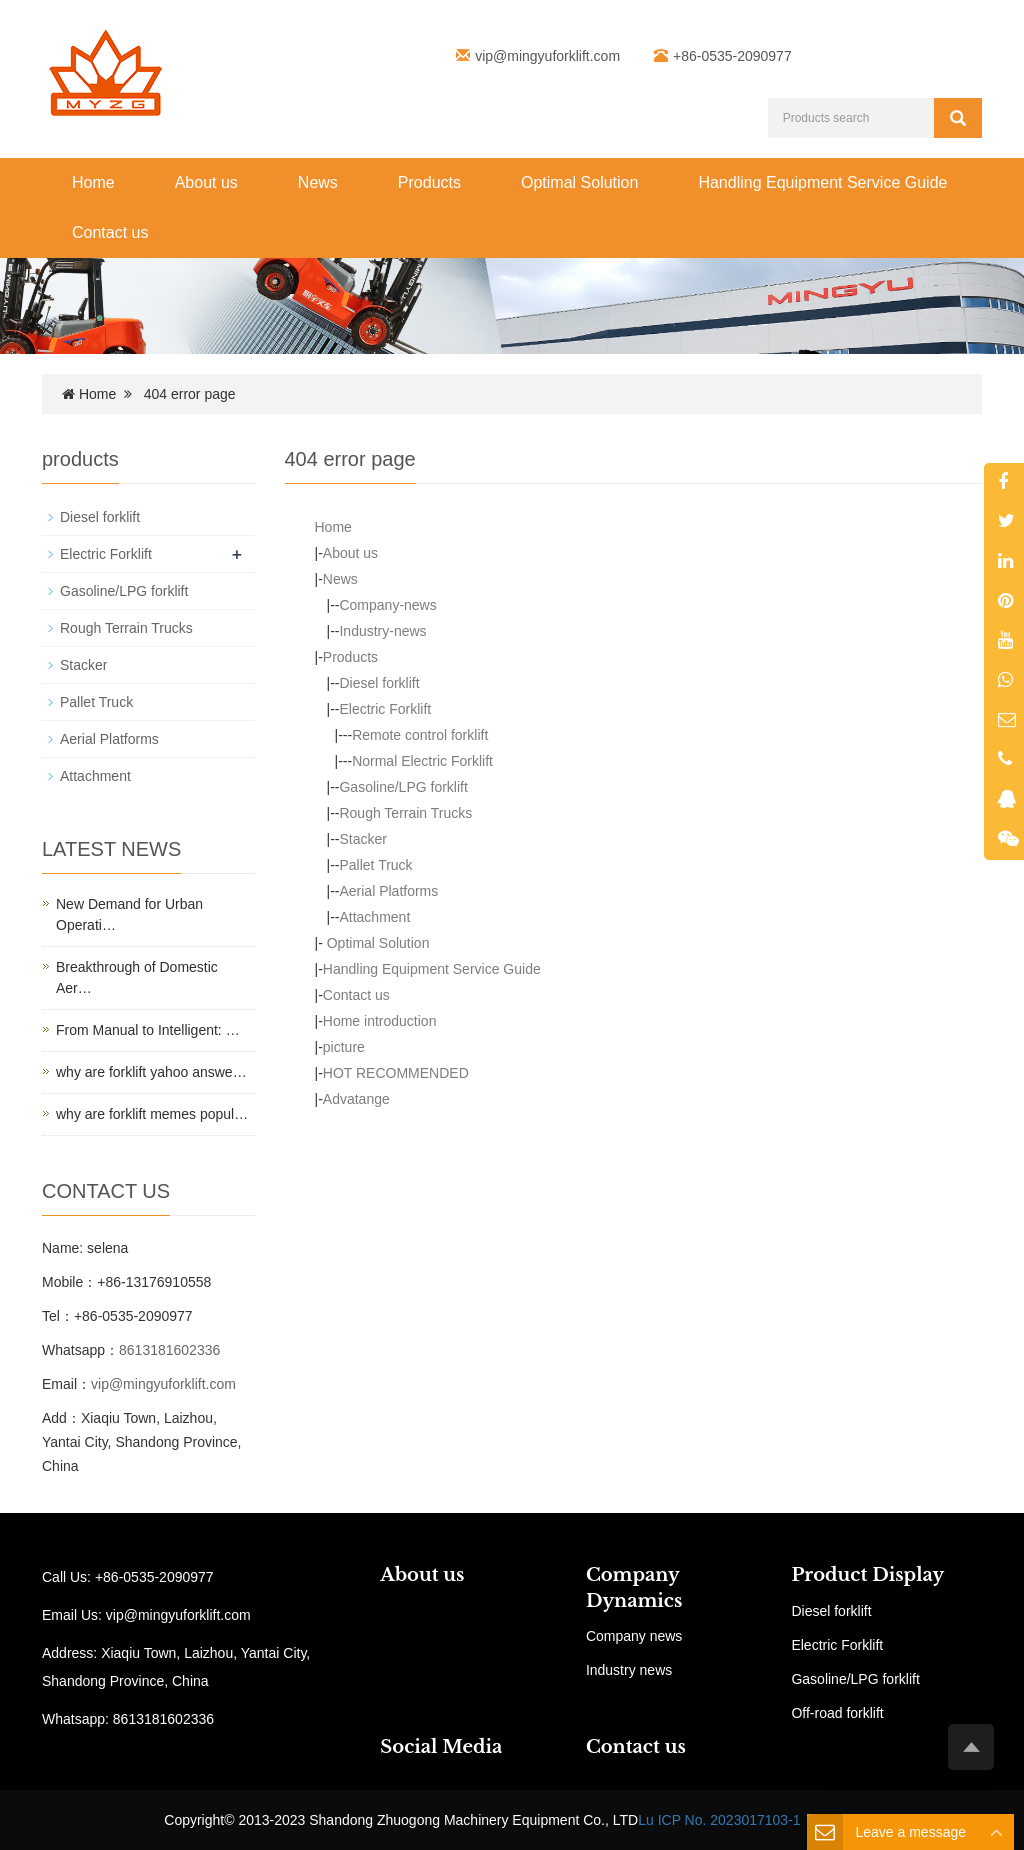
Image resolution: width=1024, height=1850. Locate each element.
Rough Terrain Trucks (405, 813)
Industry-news (382, 631)
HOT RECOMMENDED (396, 1073)
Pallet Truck (375, 865)
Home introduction (380, 1021)
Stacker (362, 839)
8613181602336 (169, 1350)
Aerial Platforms (388, 891)
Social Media (441, 1747)
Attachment (374, 917)
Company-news (387, 605)
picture (344, 1047)
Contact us (110, 232)
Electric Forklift (385, 709)
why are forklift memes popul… (152, 1114)
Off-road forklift (837, 1713)
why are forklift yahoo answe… (151, 1072)
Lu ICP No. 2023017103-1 (719, 1820)
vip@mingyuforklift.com (547, 56)
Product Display (867, 1575)
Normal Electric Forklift (422, 761)
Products (429, 182)
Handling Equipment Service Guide (822, 182)
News (318, 182)
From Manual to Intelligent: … (148, 1030)
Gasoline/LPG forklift (403, 787)
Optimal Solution (579, 182)
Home (93, 182)
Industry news (629, 1670)
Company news (634, 1636)
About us (206, 182)
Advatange (356, 1099)
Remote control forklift (420, 735)
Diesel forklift (379, 683)
